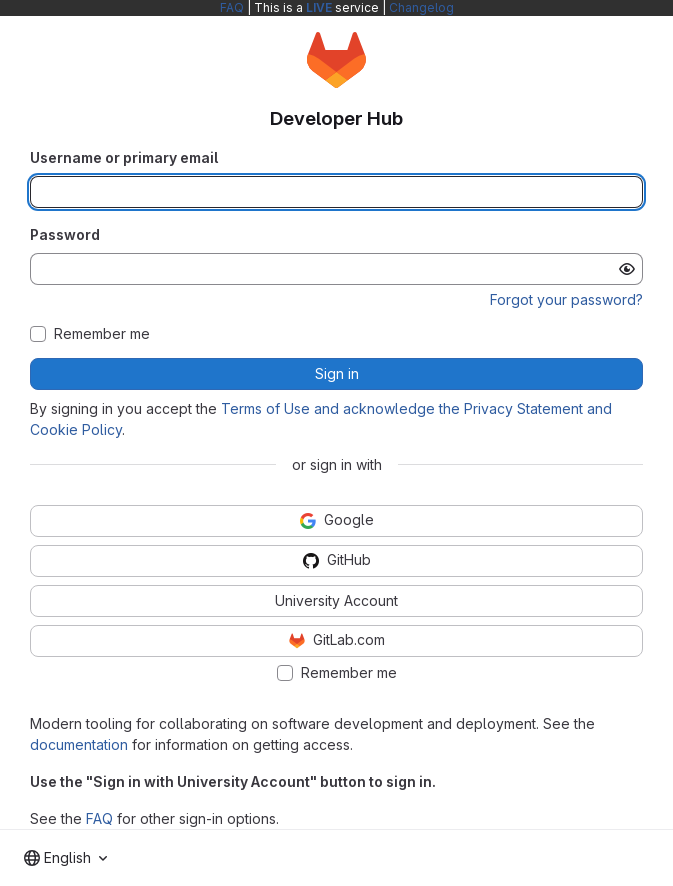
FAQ (232, 7)
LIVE (319, 7)
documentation (79, 744)
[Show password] (627, 269)
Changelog (421, 7)
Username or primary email (124, 157)
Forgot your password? (566, 299)
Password (65, 234)
